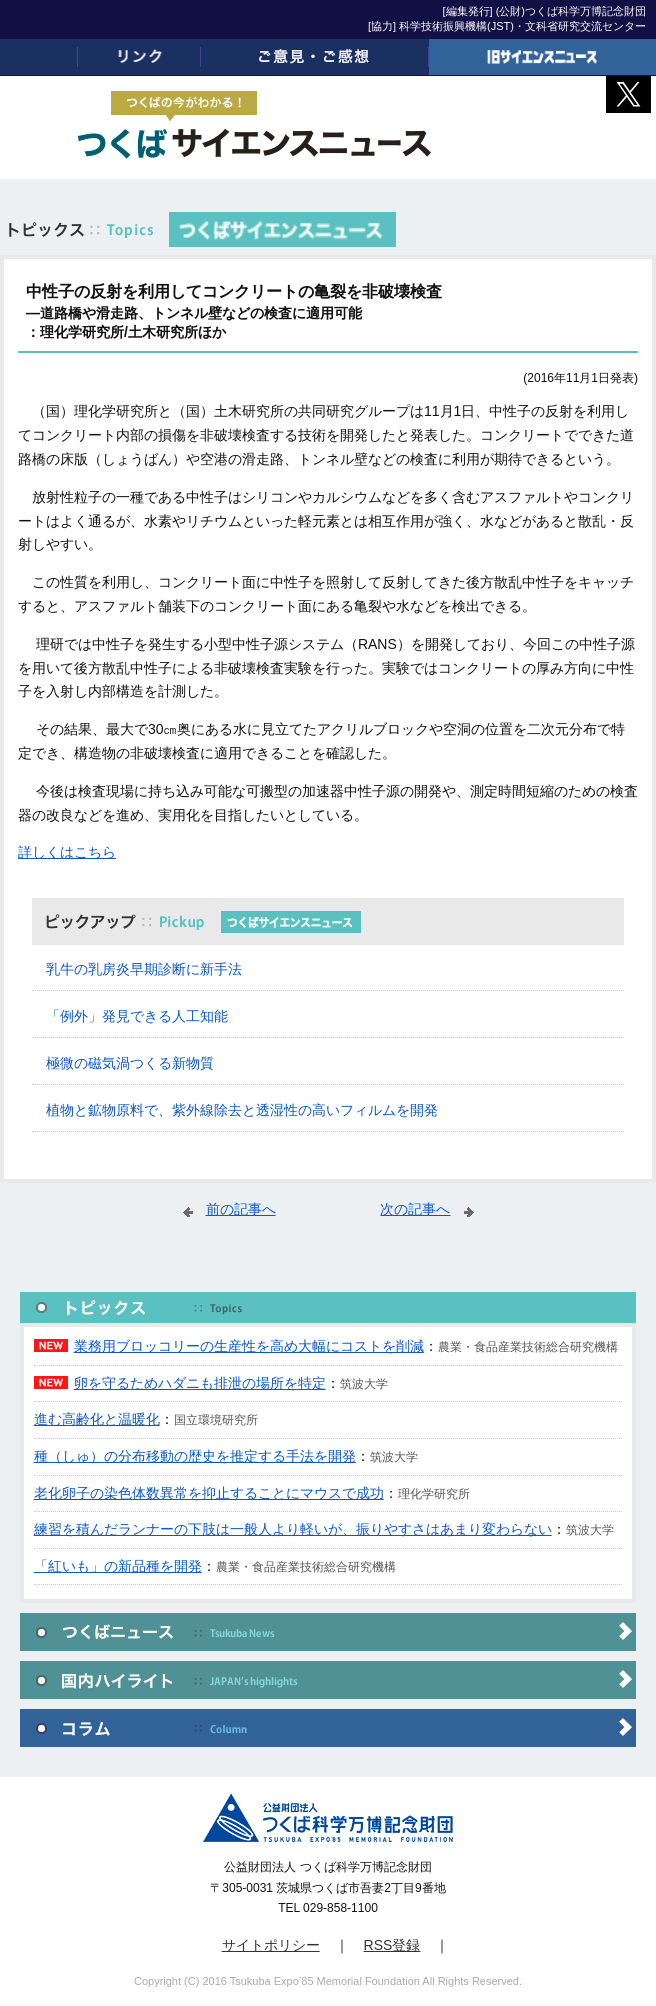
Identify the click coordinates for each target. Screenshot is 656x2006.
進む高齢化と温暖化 (97, 1419)
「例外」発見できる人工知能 (137, 1016)
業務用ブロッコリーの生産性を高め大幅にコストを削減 (249, 1346)
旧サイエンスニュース (542, 57)
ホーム (39, 57)
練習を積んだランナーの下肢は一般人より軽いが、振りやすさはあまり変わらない (293, 1529)
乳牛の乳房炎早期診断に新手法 (144, 969)
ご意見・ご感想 (314, 57)
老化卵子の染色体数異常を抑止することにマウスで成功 (209, 1493)
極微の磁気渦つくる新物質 (130, 1063)
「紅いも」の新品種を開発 (118, 1566)
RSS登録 (392, 1945)
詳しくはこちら (67, 852)
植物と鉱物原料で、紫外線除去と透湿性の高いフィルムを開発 (242, 1110)
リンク (139, 57)
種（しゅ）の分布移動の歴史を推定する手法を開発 (195, 1456)
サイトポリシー (271, 1945)
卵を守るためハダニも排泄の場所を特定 (200, 1383)
